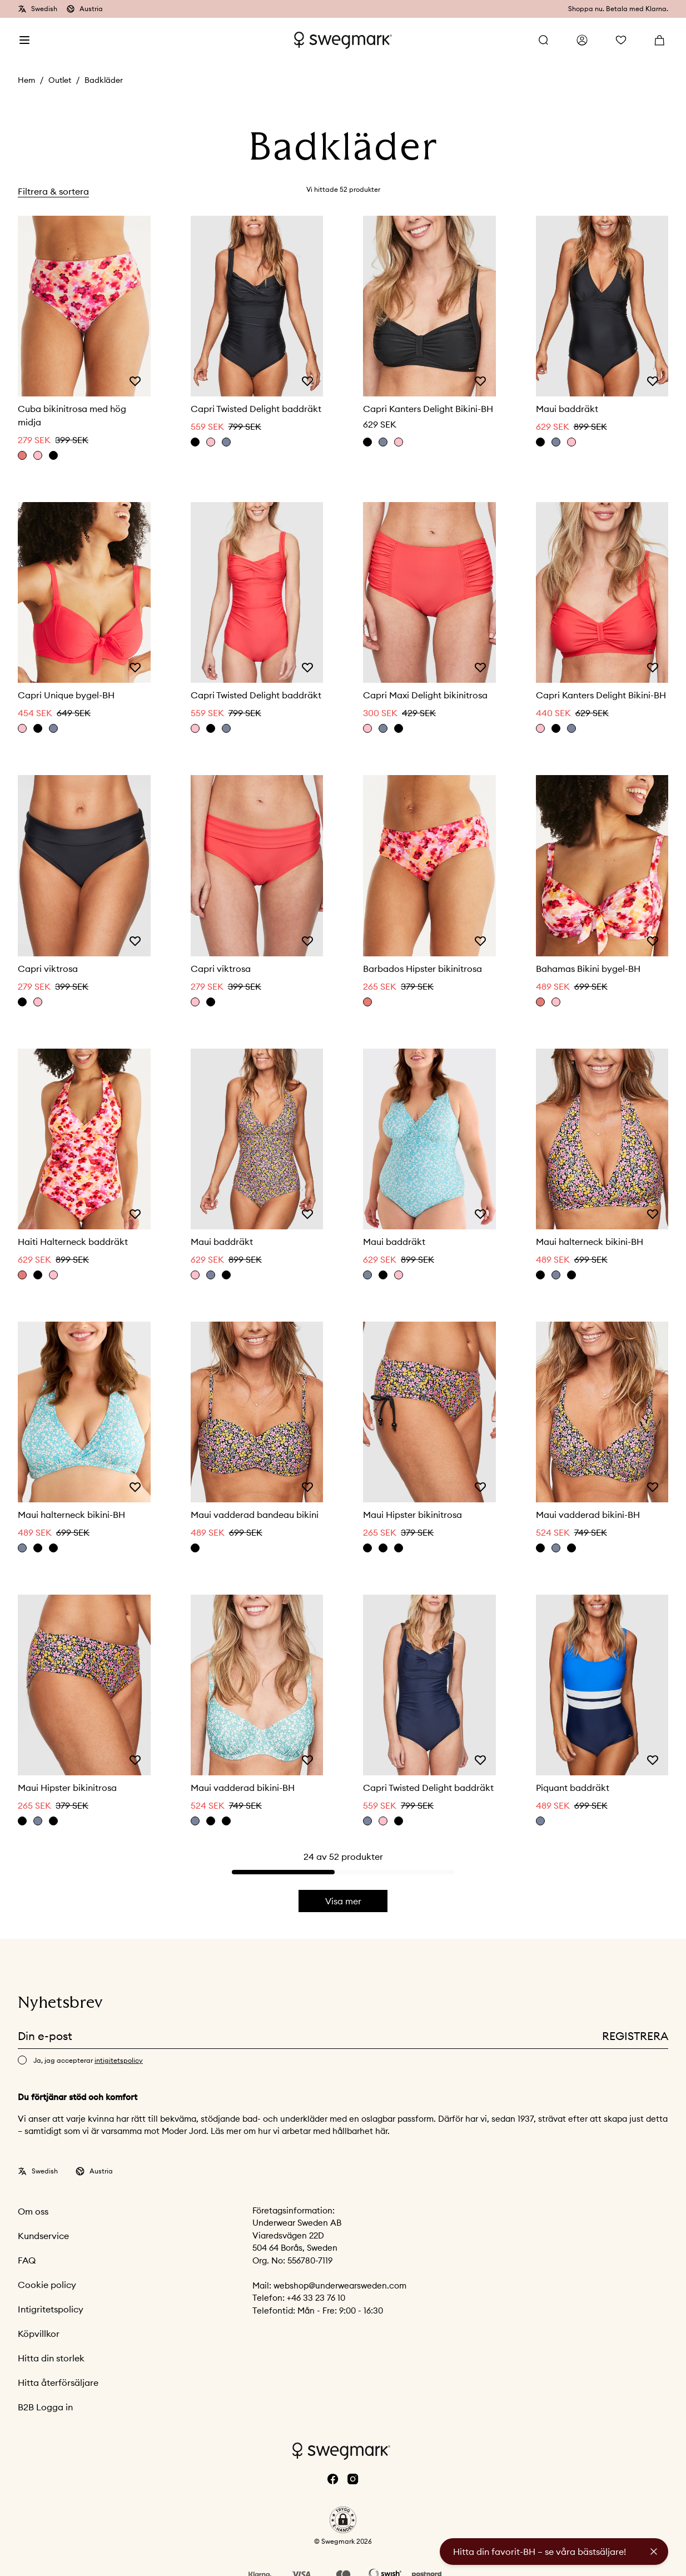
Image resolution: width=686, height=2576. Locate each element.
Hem (26, 80)
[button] (343, 2519)
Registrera (635, 2036)
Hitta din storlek (51, 2358)
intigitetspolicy (119, 2060)
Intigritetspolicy (50, 2309)
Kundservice (43, 2235)
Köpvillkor (38, 2333)
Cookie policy (47, 2284)
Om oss (33, 2211)
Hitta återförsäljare (58, 2382)
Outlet (59, 80)
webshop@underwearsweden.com (340, 2285)
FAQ (27, 2260)
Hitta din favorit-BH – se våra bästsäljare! (539, 2551)
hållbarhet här (359, 2131)
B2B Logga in (45, 2407)
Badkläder (103, 80)
